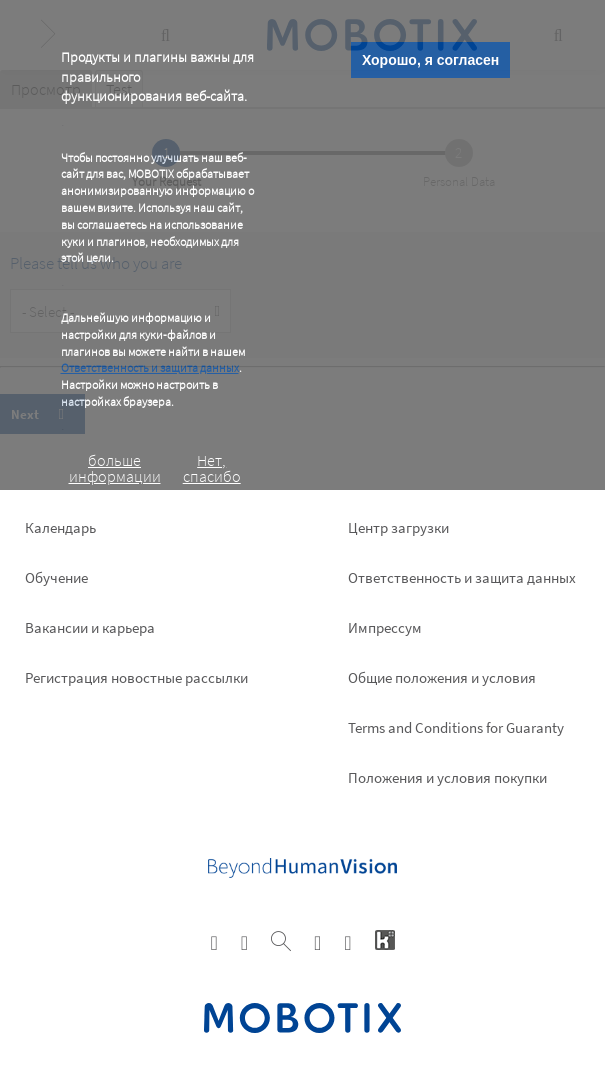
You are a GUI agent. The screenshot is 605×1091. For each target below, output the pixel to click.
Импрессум (385, 627)
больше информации (115, 468)
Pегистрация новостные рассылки (136, 677)
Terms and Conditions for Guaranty (456, 727)
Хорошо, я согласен (430, 60)
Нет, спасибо (212, 468)
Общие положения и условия (442, 677)
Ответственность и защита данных (150, 367)
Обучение (56, 577)
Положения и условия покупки (447, 777)
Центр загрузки (398, 527)
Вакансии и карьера (90, 627)
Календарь (60, 527)
